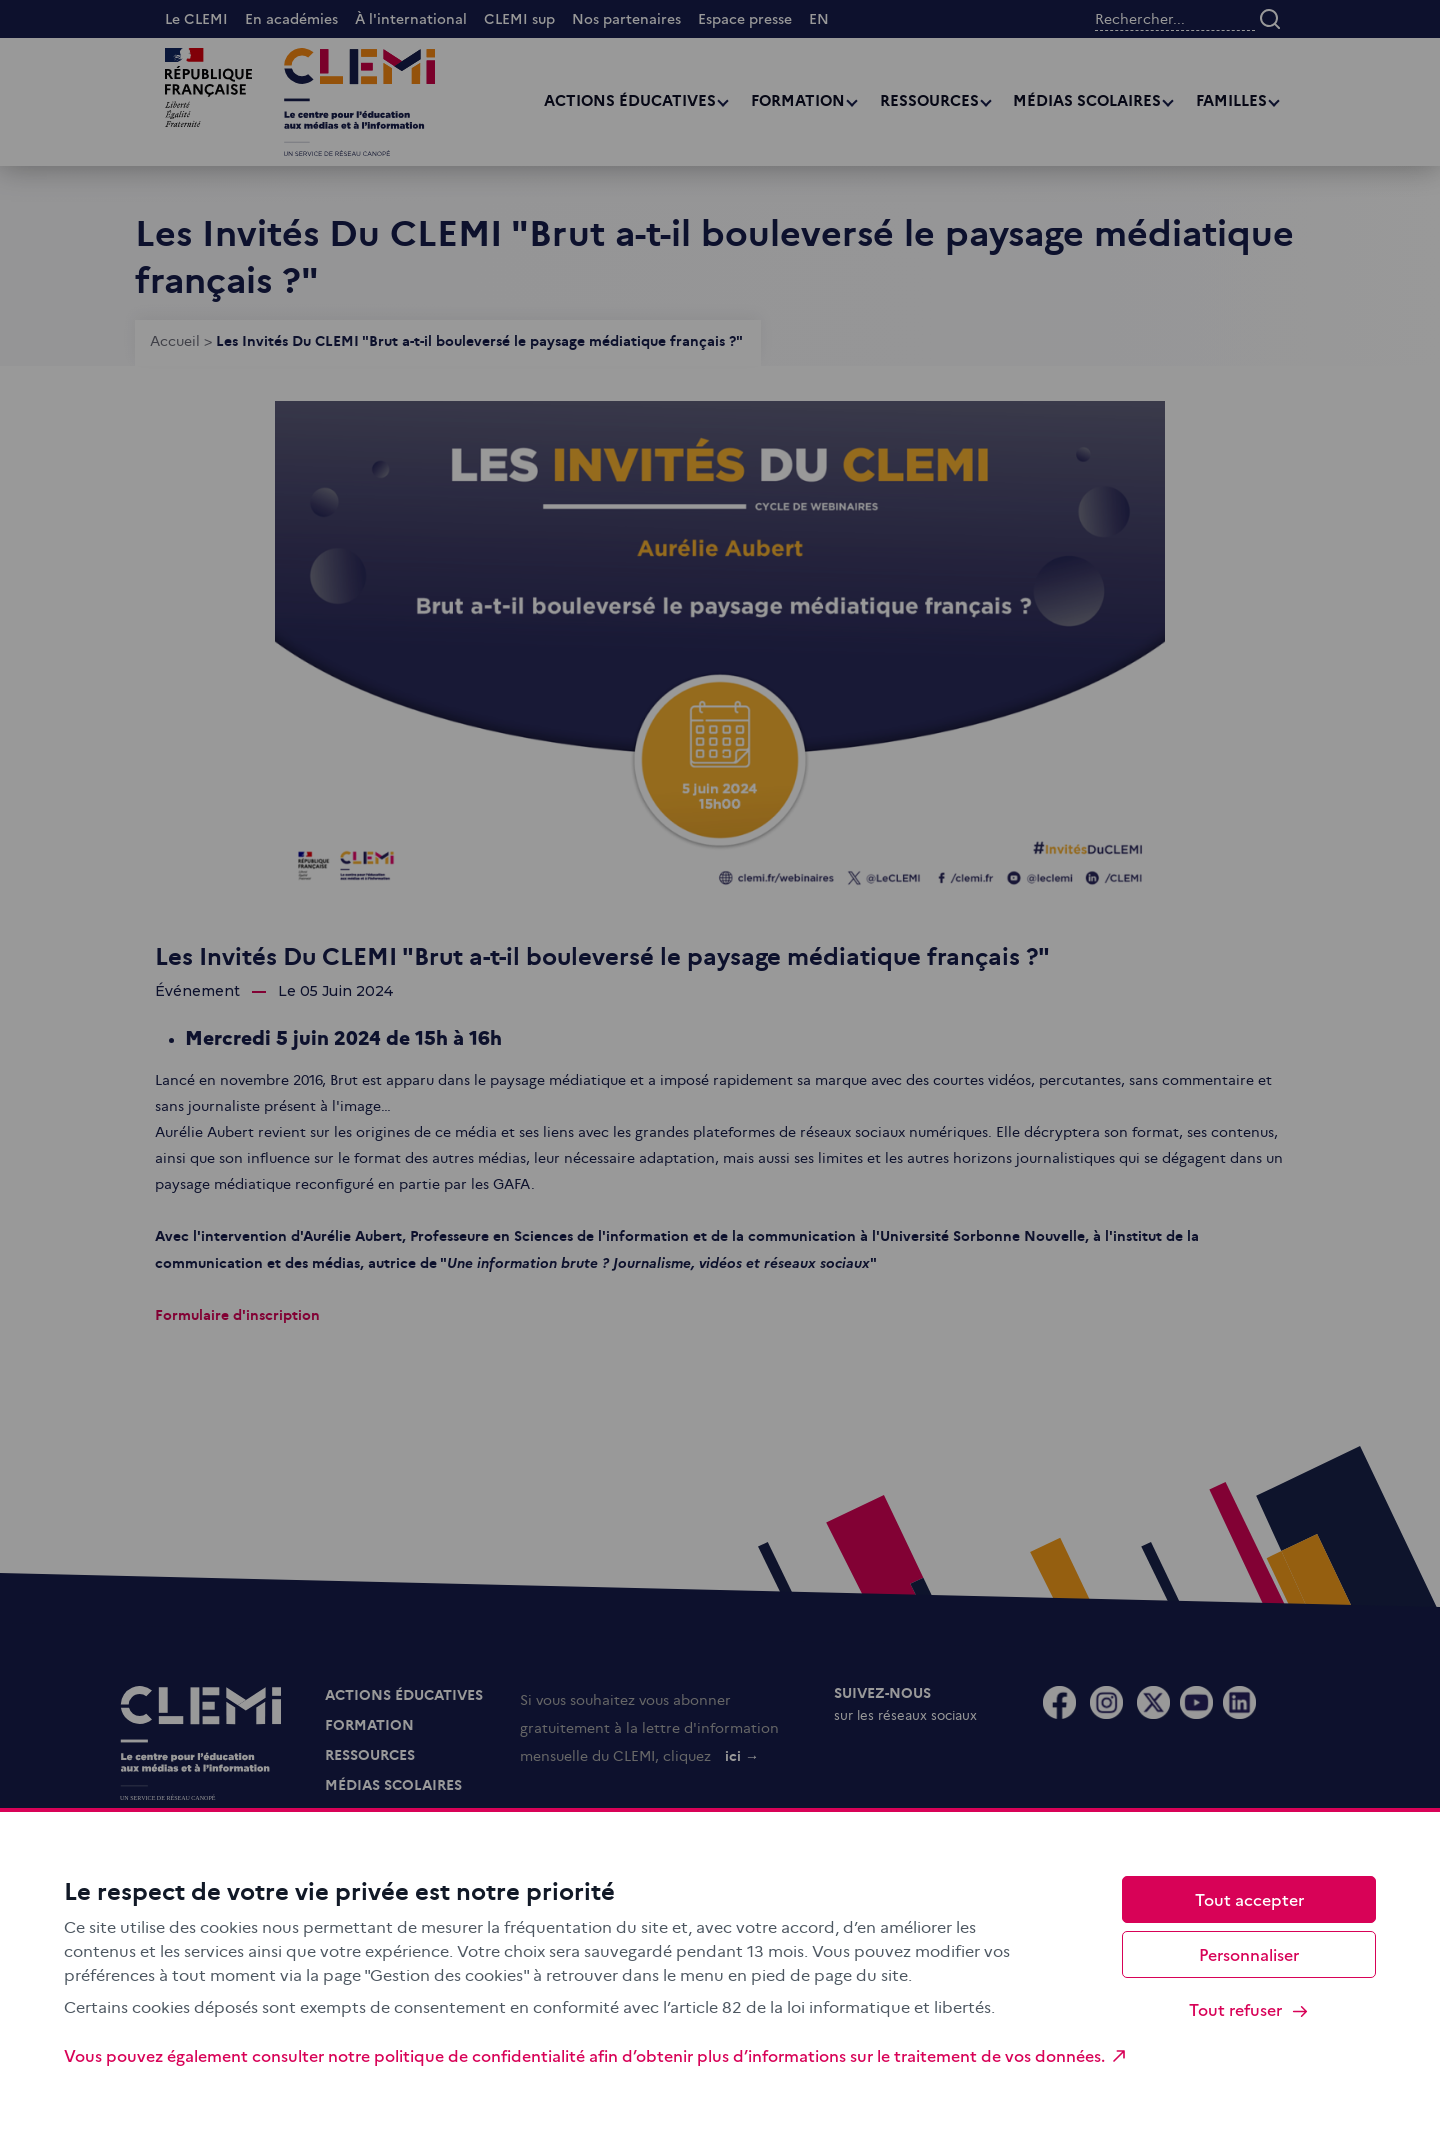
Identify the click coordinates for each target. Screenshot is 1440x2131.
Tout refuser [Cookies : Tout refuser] (1249, 2009)
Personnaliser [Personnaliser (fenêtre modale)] (1249, 1954)
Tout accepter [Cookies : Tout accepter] (1249, 1899)
